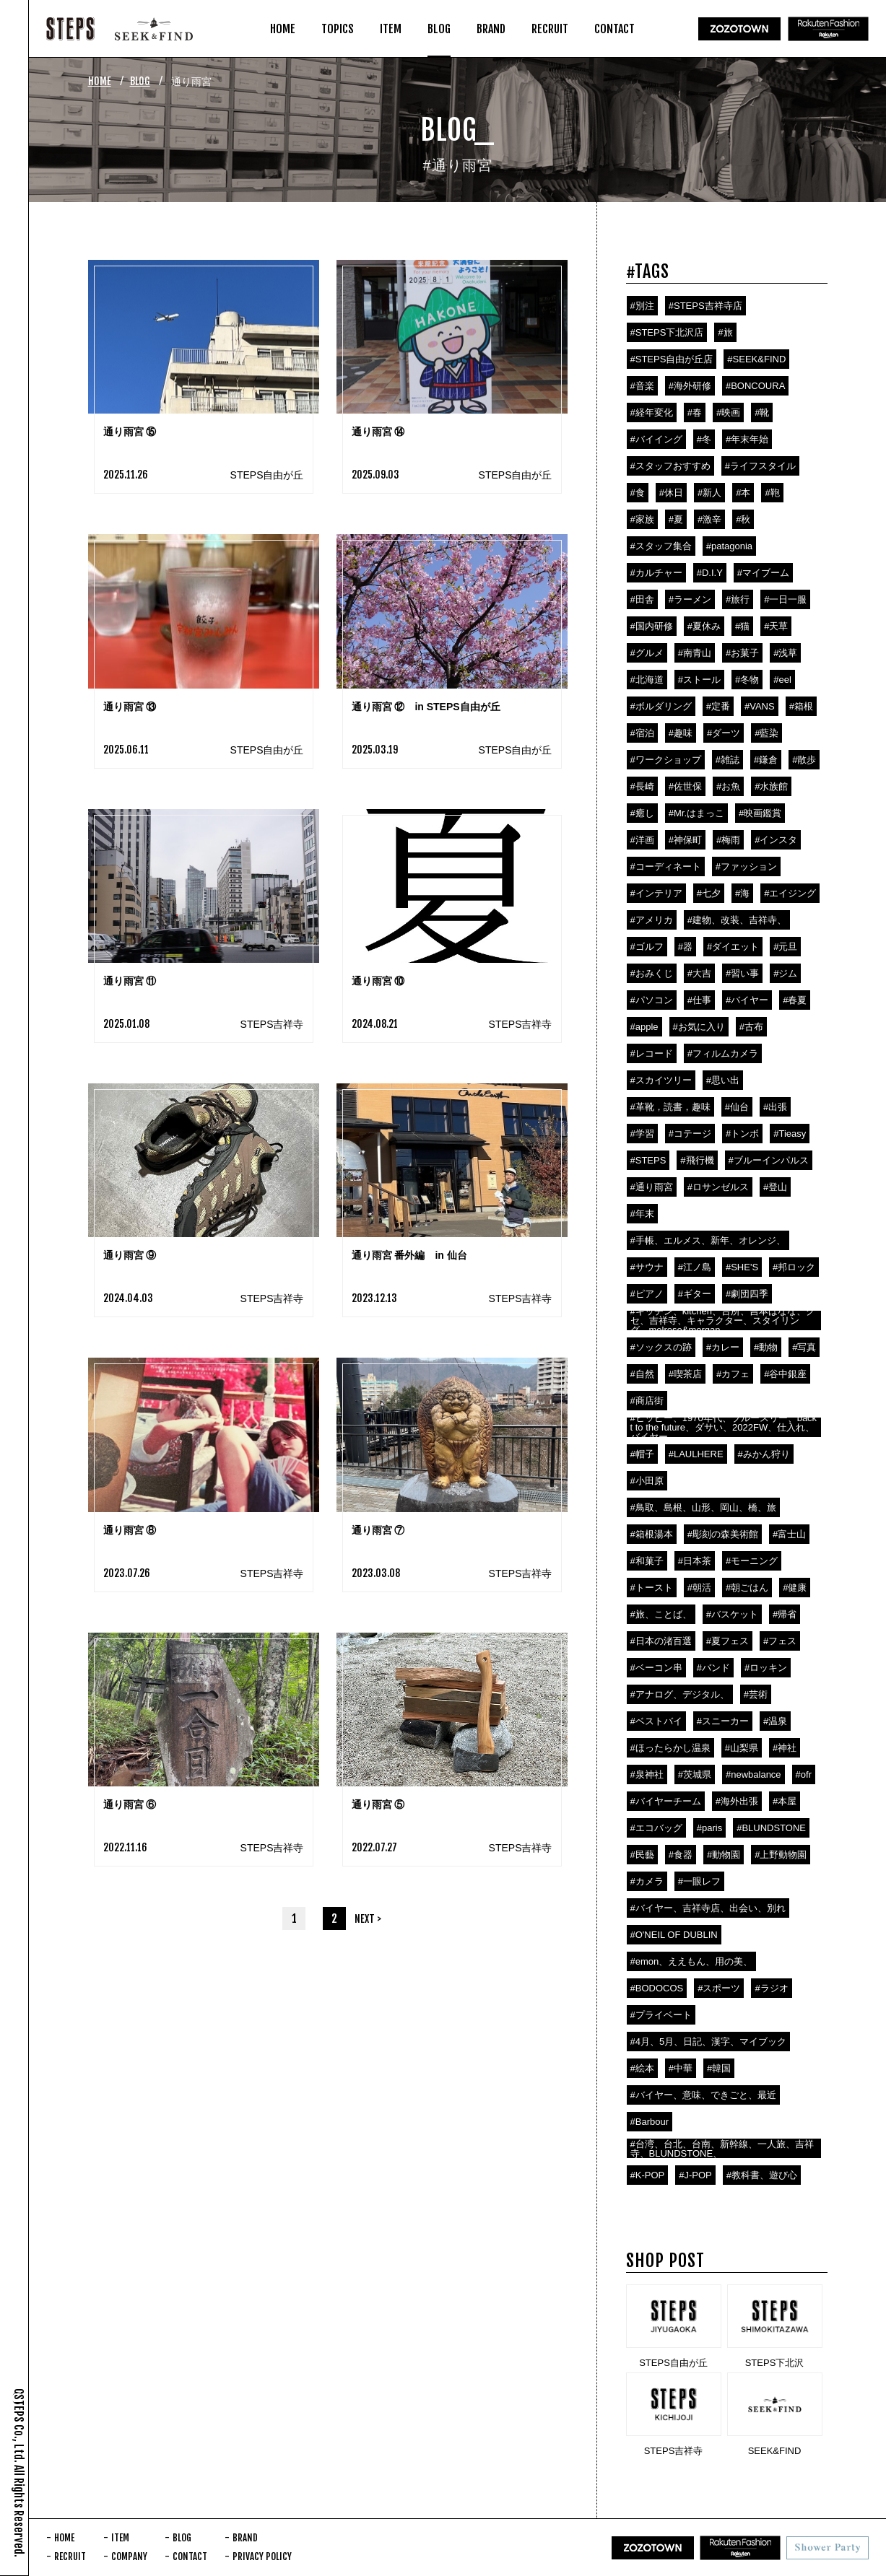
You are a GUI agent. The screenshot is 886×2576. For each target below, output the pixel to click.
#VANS (759, 706)
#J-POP (695, 2175)
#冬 (704, 439)
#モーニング (752, 1560)
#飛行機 (696, 1160)
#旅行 (738, 599)
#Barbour (649, 2121)
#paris (709, 1827)
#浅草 (785, 652)
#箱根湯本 (651, 1534)
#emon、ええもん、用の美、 (691, 1961)
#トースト (651, 1587)
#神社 (784, 1747)
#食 (637, 492)
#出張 (775, 1106)
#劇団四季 (747, 1293)
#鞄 (772, 492)
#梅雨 (728, 839)
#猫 (742, 626)
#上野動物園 (781, 1854)
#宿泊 (642, 733)
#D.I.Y (710, 572)
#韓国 (719, 2068)
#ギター (694, 1293)
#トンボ (742, 1133)
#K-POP (647, 2175)
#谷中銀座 (785, 1373)
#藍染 (766, 733)
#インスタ (776, 839)
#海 (742, 893)
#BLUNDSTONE (771, 1827)
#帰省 (784, 1614)
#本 (743, 492)
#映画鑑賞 (760, 813)
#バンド (713, 1667)
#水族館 (771, 786)
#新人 (709, 492)
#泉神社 (647, 1774)
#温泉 (775, 1721)
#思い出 (722, 1080)
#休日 (671, 492)
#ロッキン (765, 1667)
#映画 (728, 412)
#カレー (722, 1347)
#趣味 (680, 733)
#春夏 (795, 1000)
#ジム (785, 973)
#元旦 (785, 946)
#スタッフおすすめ (670, 465)
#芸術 (756, 1694)
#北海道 (647, 679)
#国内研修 (651, 626)
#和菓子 (647, 1560)
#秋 (743, 519)
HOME (99, 81)
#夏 (676, 519)
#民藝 (642, 1854)
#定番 (718, 706)
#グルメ (647, 652)
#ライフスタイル (760, 465)
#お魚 (728, 786)
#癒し (642, 813)
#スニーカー (723, 1721)
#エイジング (790, 893)
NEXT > (368, 1919)
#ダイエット (733, 946)
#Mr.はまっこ (696, 813)
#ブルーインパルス (769, 1160)
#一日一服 (785, 599)
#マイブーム (763, 572)
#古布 (751, 1026)
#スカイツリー (661, 1080)
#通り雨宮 (651, 1187)
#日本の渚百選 (661, 1641)
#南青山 (694, 652)
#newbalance (753, 1774)
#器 (685, 946)
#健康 (795, 1587)
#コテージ (690, 1133)
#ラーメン (690, 599)
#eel (782, 679)
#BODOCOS (657, 1988)
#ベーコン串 (656, 1667)
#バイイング (656, 439)
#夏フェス (727, 1641)
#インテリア (656, 893)
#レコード (651, 1053)
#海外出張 (737, 1801)
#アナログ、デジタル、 (679, 1694)
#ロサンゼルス (718, 1187)
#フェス (779, 1641)
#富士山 (789, 1534)
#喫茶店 (685, 1373)
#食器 (680, 1854)
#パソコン (651, 1000)
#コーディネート (665, 866)
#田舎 (642, 599)
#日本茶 (694, 1560)
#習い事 (742, 973)
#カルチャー (656, 572)
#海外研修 (690, 385)
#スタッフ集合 (661, 546)
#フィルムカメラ (722, 1053)
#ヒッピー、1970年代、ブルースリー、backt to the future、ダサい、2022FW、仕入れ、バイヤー (723, 1427)
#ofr (804, 1774)
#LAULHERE (696, 1454)
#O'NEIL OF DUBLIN (674, 1934)
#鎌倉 (766, 759)
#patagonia (729, 546)
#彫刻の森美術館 (722, 1534)
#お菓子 (742, 652)
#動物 (766, 1347)
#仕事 (699, 1000)
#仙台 (737, 1106)
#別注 (642, 305)
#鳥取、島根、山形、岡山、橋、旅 (703, 1507)
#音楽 (642, 385)
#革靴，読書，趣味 (670, 1106)
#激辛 (709, 519)
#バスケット (732, 1614)
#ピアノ (647, 1293)
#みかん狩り (764, 1454)
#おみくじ (651, 973)
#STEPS (648, 1160)
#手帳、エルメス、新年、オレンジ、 (708, 1240)
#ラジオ (771, 1988)
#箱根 (801, 706)
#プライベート (661, 2014)
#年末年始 (747, 439)
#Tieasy (789, 1133)
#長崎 (642, 786)
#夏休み (704, 626)
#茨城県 (694, 1774)
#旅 (725, 332)
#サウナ (647, 1267)
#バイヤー (747, 1000)
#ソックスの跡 (661, 1347)
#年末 (642, 1213)
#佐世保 (685, 786)
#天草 (776, 626)
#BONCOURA (755, 385)
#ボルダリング (661, 706)
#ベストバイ (656, 1721)
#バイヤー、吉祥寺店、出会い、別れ (708, 1908)
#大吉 (699, 973)
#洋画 (642, 839)
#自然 (642, 1373)
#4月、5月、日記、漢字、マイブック (708, 2041)
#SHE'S (742, 1267)
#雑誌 (727, 759)
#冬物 (747, 679)
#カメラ (647, 1881)
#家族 (642, 519)
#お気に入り (699, 1026)
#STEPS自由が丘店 (671, 359)
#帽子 (642, 1454)
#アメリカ (651, 919)
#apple (644, 1026)
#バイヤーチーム (665, 1801)
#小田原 (647, 1480)
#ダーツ (723, 733)
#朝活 (699, 1587)
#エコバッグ (656, 1827)
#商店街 (647, 1400)
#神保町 (685, 839)
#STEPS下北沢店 (667, 332)
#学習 (642, 1133)
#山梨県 (741, 1747)
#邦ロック (794, 1267)
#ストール (699, 679)
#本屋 (784, 1801)
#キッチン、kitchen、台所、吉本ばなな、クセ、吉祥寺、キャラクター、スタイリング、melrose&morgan (722, 1320)
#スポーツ (719, 1988)
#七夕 (709, 893)
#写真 (804, 1347)
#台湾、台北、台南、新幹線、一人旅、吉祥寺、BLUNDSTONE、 (722, 2149)
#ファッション (746, 866)
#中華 (680, 2068)
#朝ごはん (747, 1587)
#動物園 (723, 1854)
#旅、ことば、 (661, 1614)
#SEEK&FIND (756, 359)
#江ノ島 (694, 1267)
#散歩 (804, 759)
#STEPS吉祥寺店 (705, 305)
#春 (694, 412)
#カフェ (733, 1373)
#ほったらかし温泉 (670, 1747)
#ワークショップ (665, 759)
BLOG (140, 81)
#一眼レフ (699, 1881)
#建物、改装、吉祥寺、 (736, 919)
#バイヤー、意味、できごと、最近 (703, 2095)
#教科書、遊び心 (761, 2175)
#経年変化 (651, 412)
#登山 (775, 1187)
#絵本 (642, 2068)
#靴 (762, 412)
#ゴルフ (647, 946)
